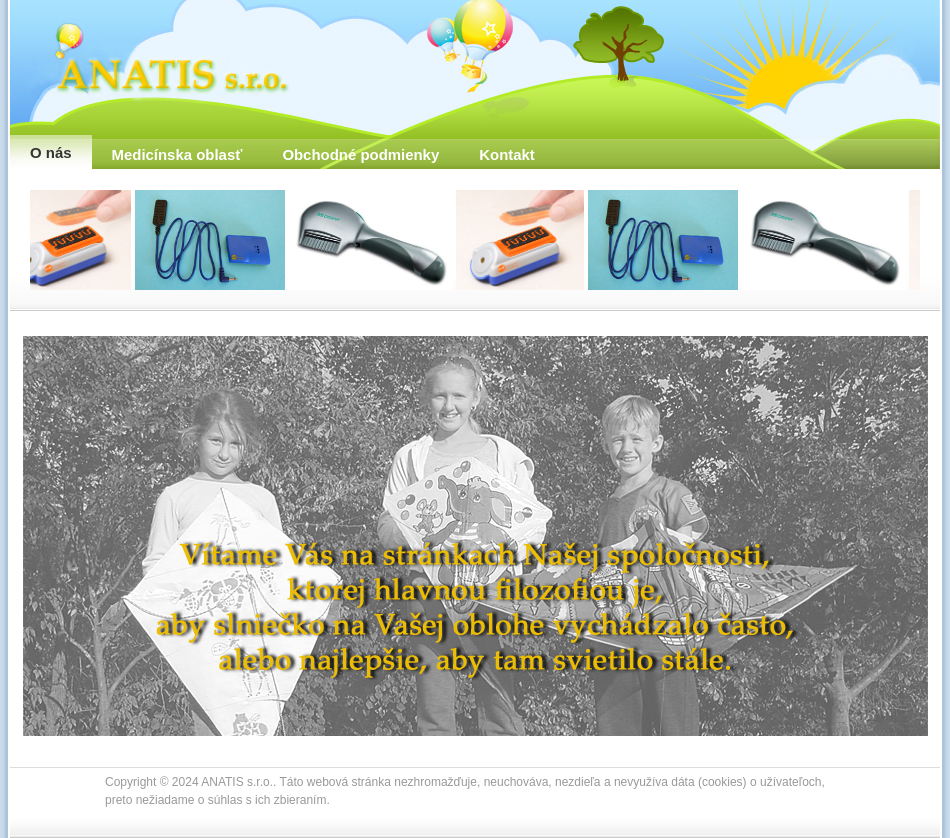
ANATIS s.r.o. (160, 58)
